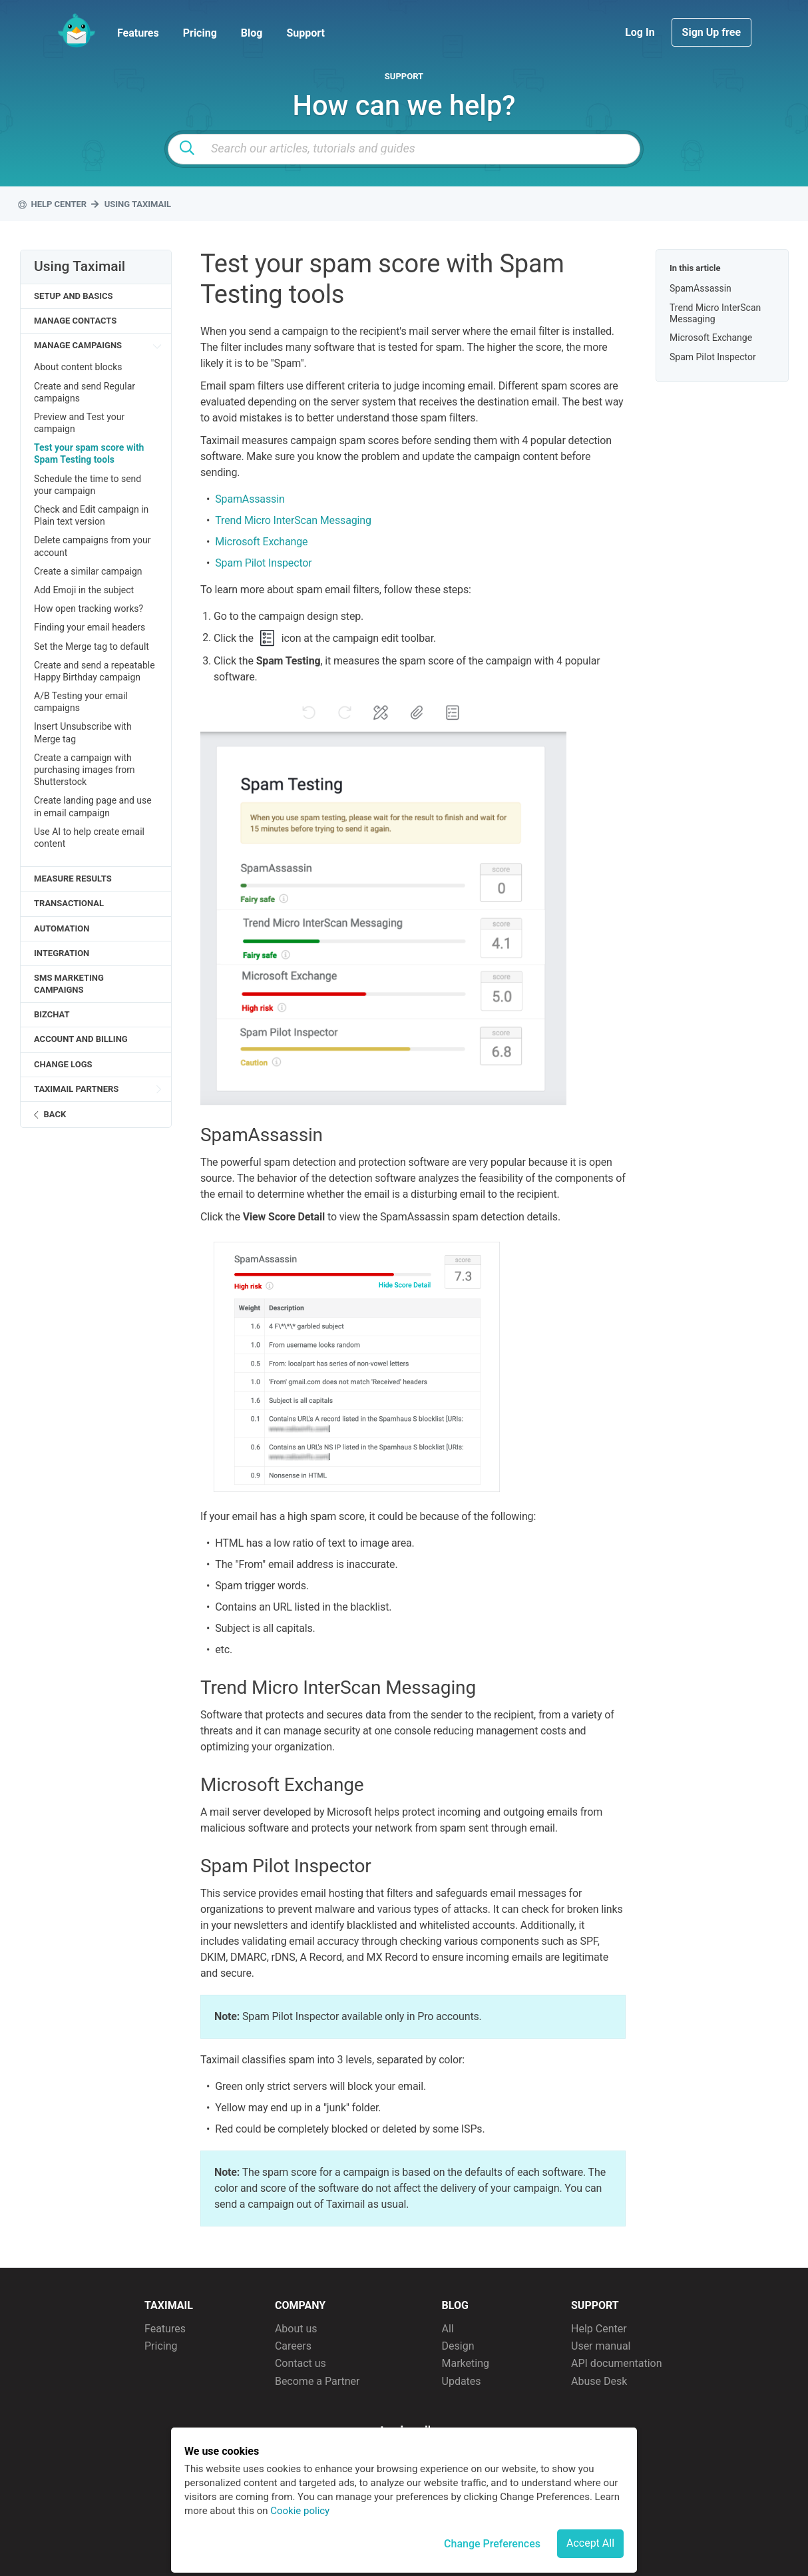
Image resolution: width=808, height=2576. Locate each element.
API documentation (616, 2363)
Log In (641, 32)
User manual (601, 2346)
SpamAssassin (249, 499)
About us (296, 2328)
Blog (252, 33)
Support (305, 33)
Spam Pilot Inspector (263, 563)
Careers (293, 2346)
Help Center (599, 2328)
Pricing (200, 33)
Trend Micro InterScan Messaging (293, 520)
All (448, 2328)
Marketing (465, 2363)
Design (458, 2346)
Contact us (300, 2363)
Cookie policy (299, 2511)
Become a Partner (317, 2381)
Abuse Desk (599, 2381)
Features (138, 33)
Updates (461, 2381)
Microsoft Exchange (261, 541)
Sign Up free (711, 32)
